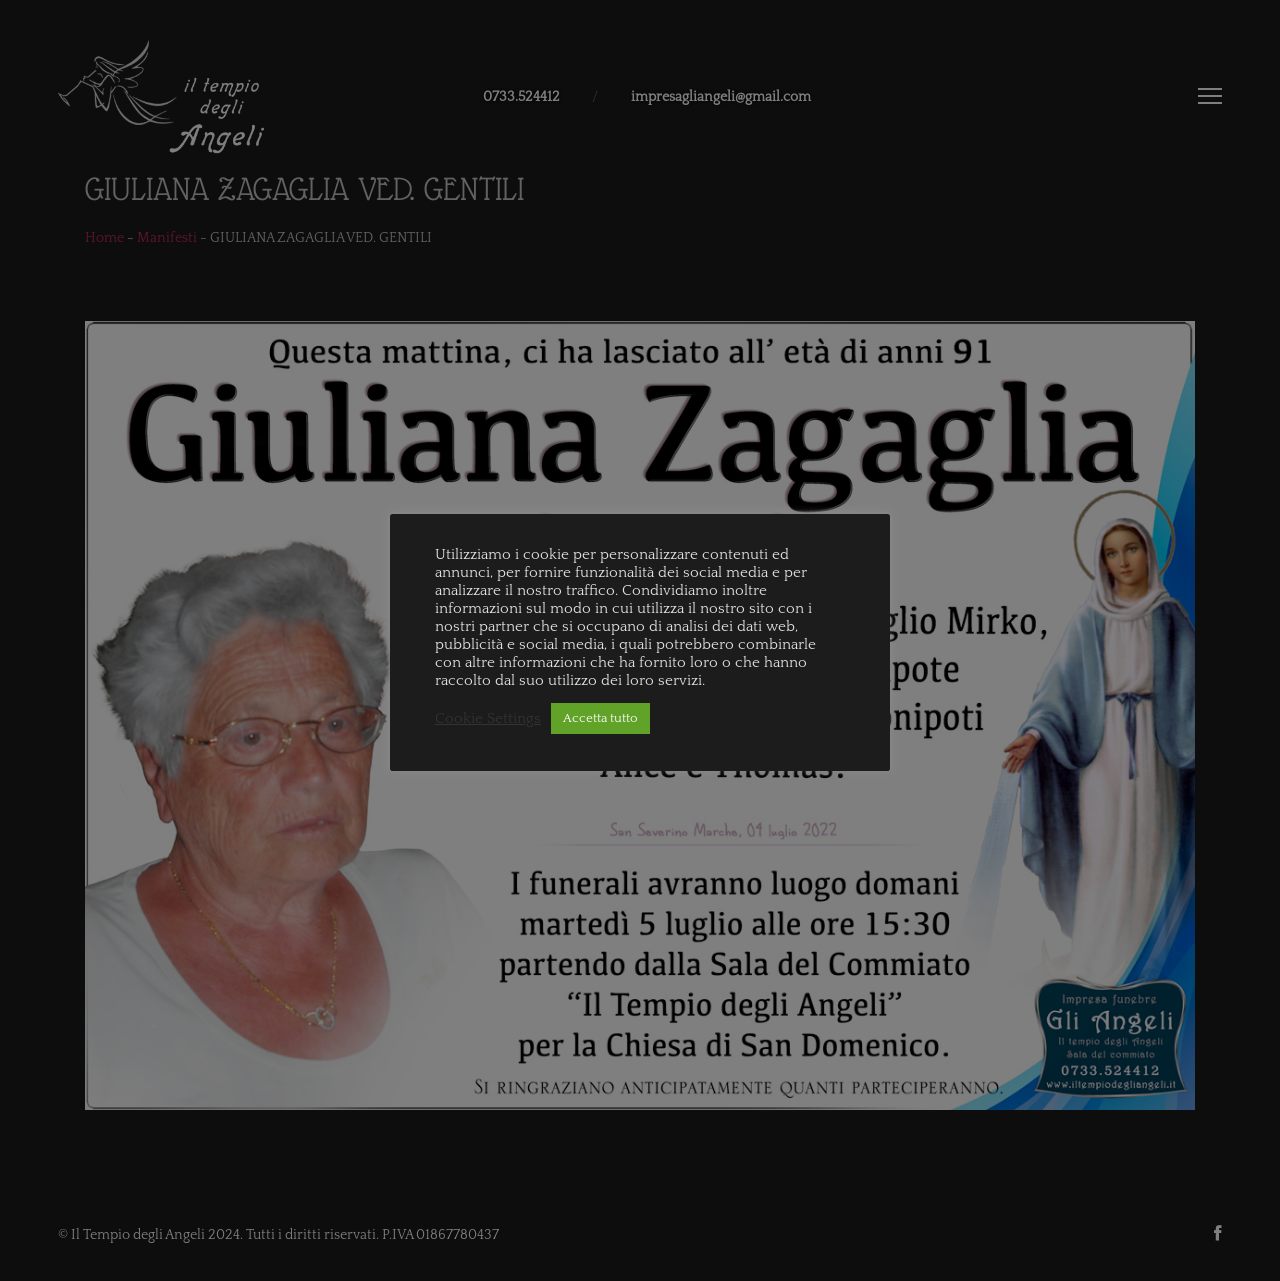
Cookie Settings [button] (488, 719)
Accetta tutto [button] (600, 718)
